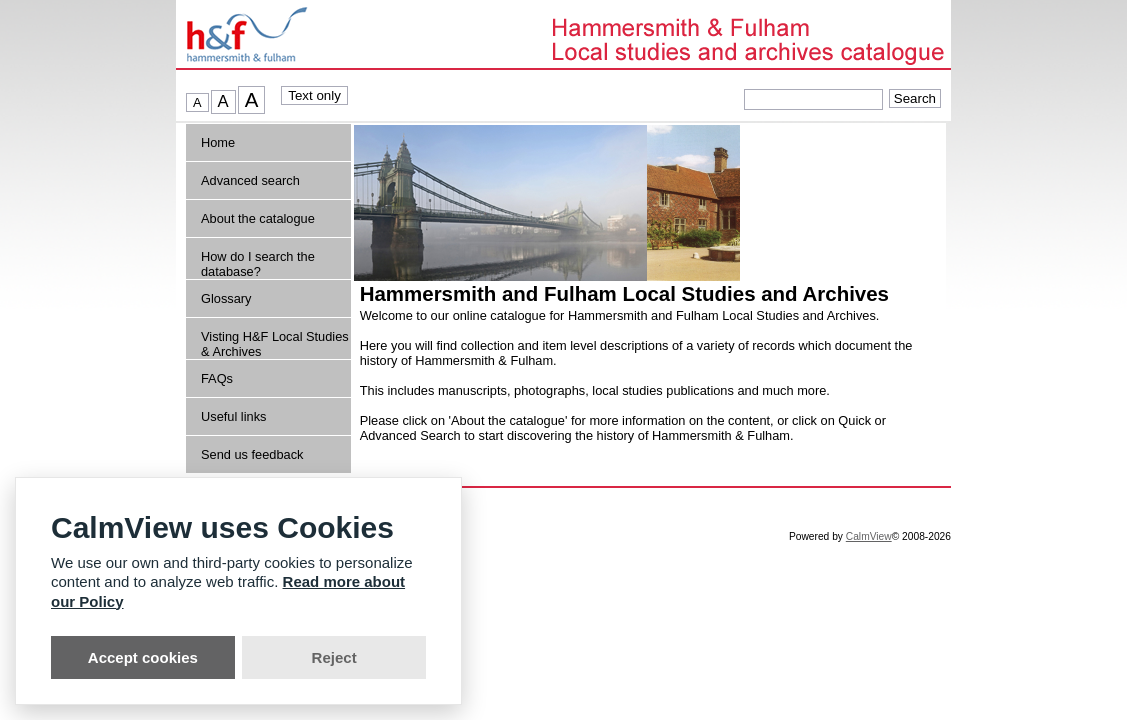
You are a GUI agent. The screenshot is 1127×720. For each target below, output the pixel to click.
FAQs (217, 378)
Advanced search (250, 180)
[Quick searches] (813, 99)
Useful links (233, 416)
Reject (334, 657)
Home (218, 142)
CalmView (869, 536)
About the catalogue (258, 218)
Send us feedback (252, 454)
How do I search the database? (258, 264)
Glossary (226, 298)
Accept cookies (143, 657)
